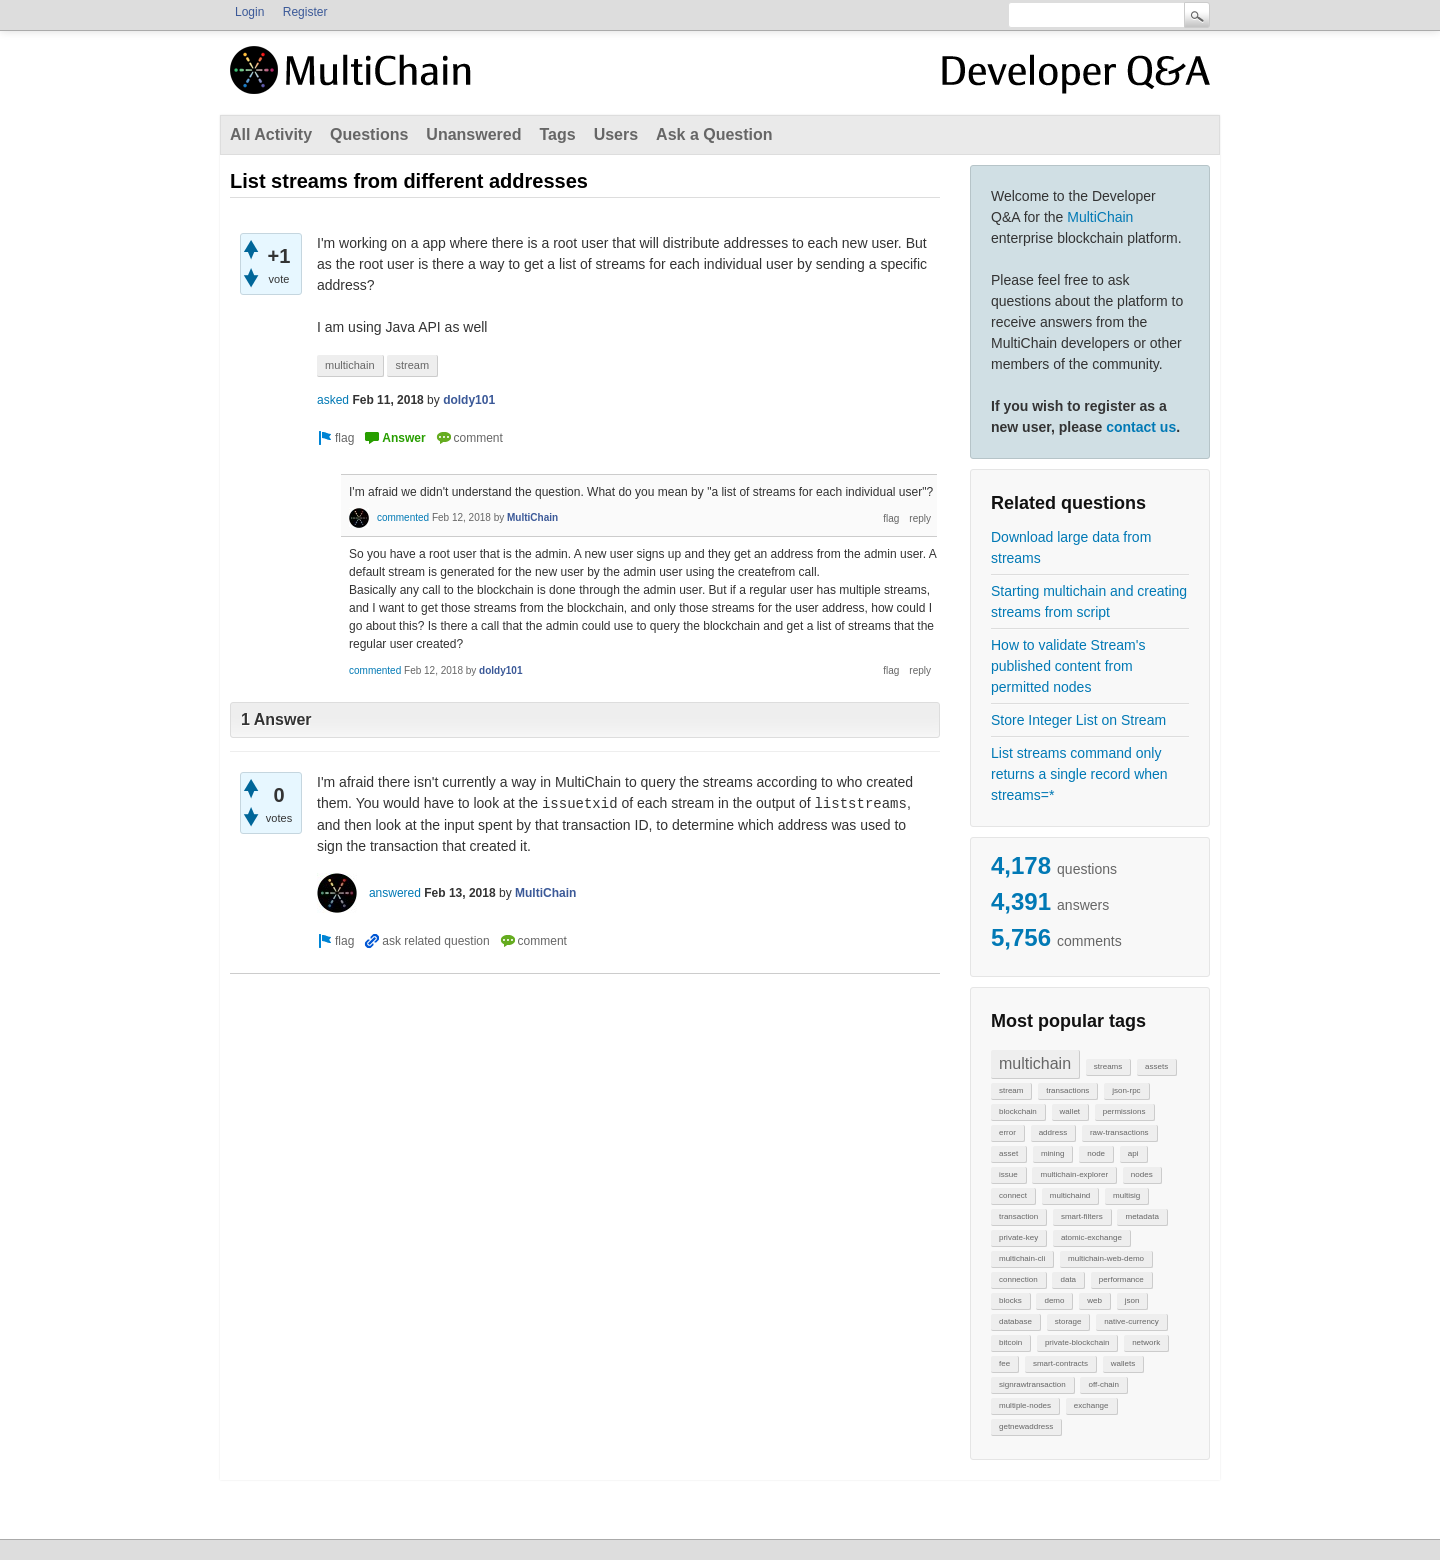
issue (1008, 1174)
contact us (1141, 427)
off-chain (1103, 1384)
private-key (1018, 1237)
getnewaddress (1026, 1426)
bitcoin (1010, 1342)
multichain (1035, 1063)
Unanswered (473, 134)
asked (333, 400)
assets (1156, 1066)
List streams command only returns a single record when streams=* (1079, 774)
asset (1008, 1153)
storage (1068, 1321)
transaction (1018, 1216)
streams (1108, 1066)
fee (1004, 1363)
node (1096, 1153)
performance (1121, 1279)
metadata (1141, 1216)
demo (1054, 1300)
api (1133, 1153)
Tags (557, 134)
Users (616, 134)
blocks (1010, 1300)
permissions (1124, 1111)
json (1132, 1300)
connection (1018, 1279)
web (1094, 1300)
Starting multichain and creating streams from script (1089, 601)
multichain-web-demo (1106, 1258)
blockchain (1018, 1111)
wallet (1070, 1111)
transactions (1067, 1090)
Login (249, 12)
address (1053, 1132)
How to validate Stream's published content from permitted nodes (1068, 666)
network (1146, 1342)
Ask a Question (714, 134)
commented (403, 517)
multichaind (1070, 1195)
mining (1053, 1153)
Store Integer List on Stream (1078, 720)
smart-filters (1082, 1216)
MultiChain (1100, 217)
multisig (1126, 1195)
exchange (1091, 1405)
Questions (369, 134)
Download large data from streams (1071, 547)
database (1015, 1321)
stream (1011, 1090)
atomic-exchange (1091, 1237)
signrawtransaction (1032, 1384)
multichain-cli (1022, 1258)
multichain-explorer (1074, 1174)
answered (395, 893)
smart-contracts (1060, 1363)
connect (1013, 1195)
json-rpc (1126, 1090)
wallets (1123, 1363)
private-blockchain (1077, 1342)
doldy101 (469, 400)
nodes (1142, 1174)
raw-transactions (1119, 1132)
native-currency (1131, 1321)
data (1068, 1279)
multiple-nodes (1025, 1405)
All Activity (271, 134)
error (1007, 1132)
